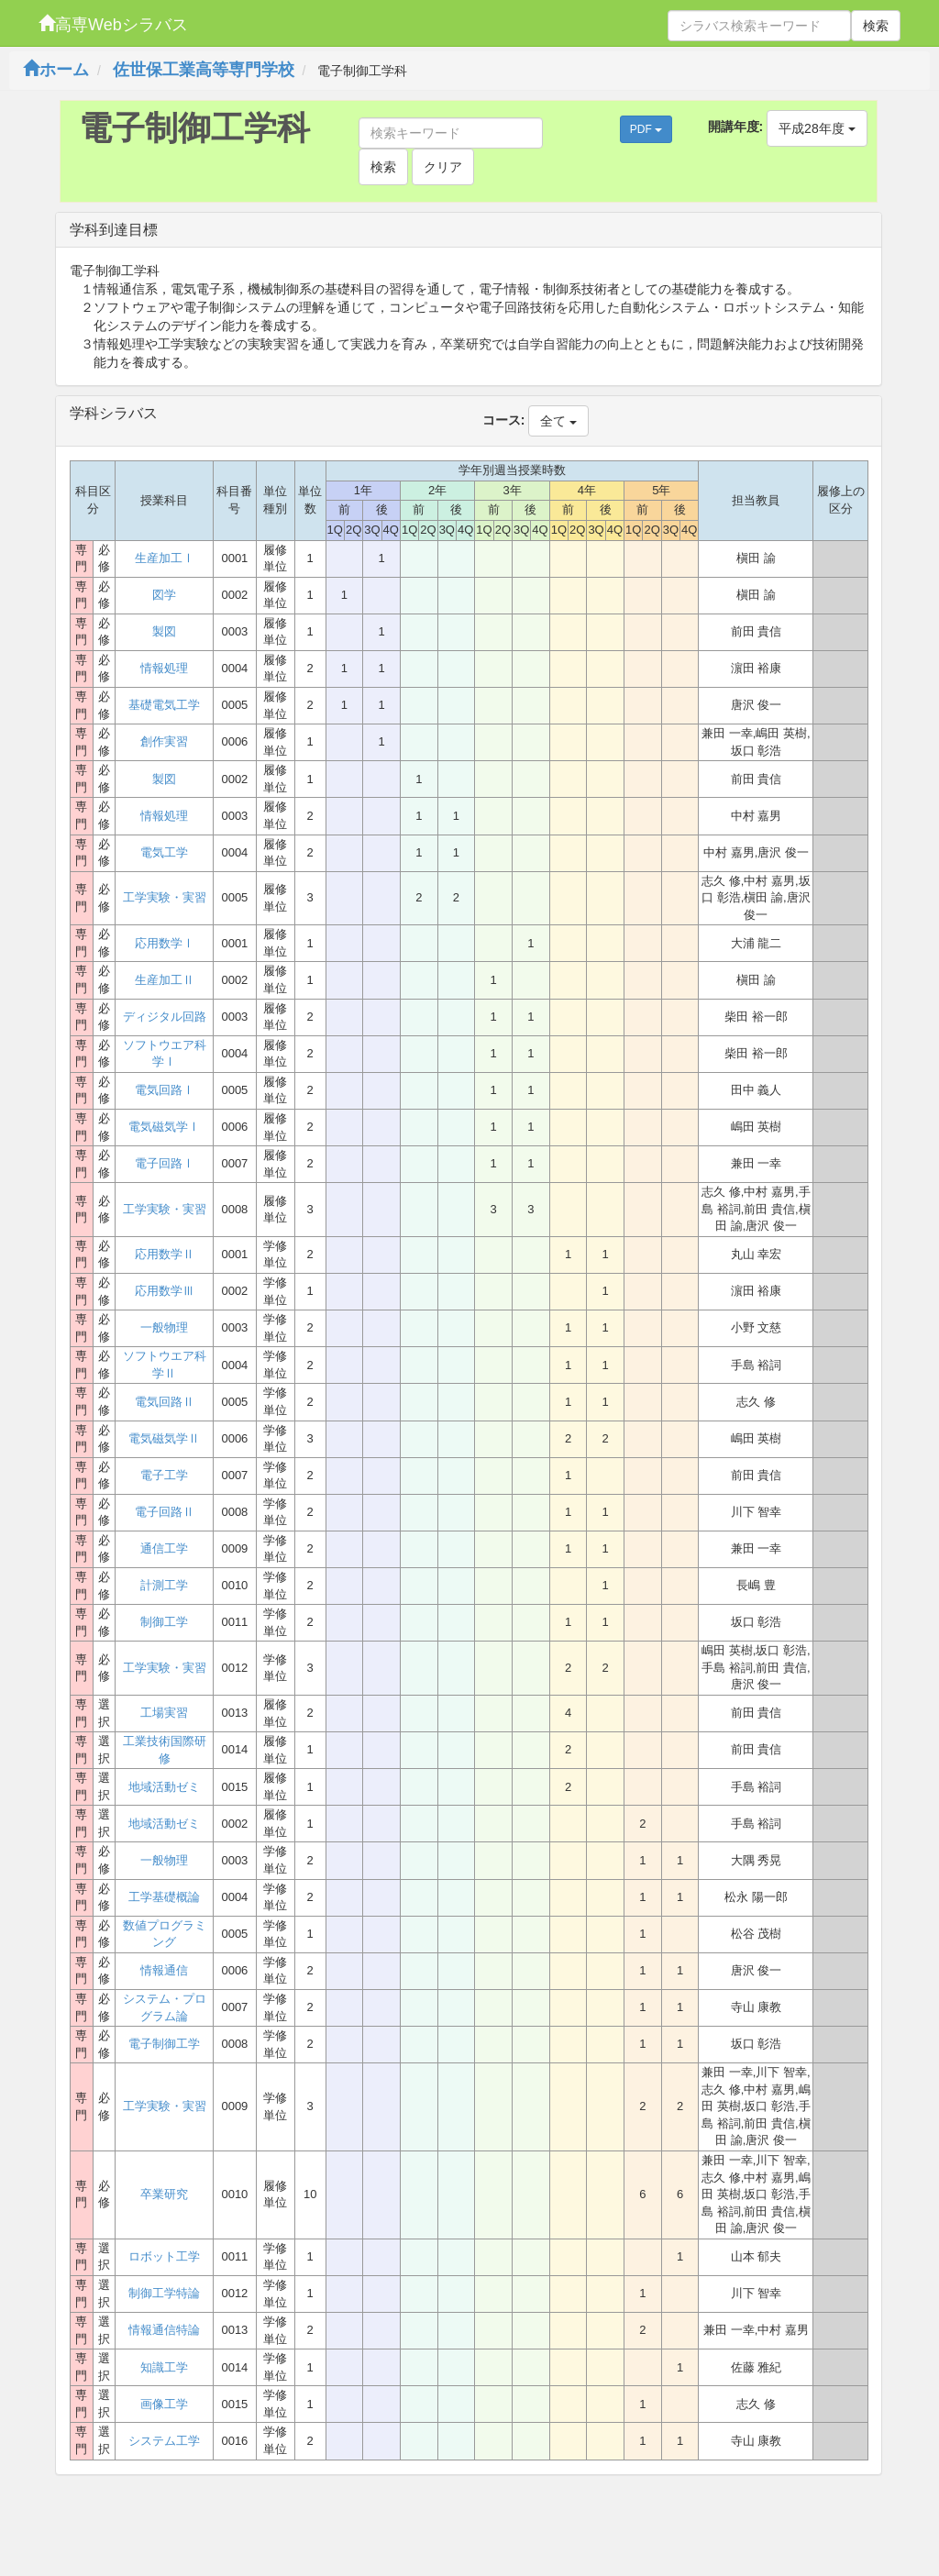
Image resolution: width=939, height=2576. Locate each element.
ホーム (56, 70)
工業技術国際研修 (164, 1749)
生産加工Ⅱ (164, 980)
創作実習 (164, 741)
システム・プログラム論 (164, 2007)
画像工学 (164, 2404)
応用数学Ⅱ (164, 1254)
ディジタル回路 (164, 1016)
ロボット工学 (164, 2256)
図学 (164, 595)
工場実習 (164, 1712)
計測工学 (164, 1585)
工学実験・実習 (164, 897)
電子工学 (164, 1475)
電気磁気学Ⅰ (164, 1126)
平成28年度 (817, 128)
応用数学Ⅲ (164, 1291)
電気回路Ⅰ (164, 1090)
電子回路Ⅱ (164, 1512)
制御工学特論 (164, 2293)
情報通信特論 (164, 2330)
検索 (876, 25)
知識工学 (164, 2367)
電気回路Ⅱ (164, 1402)
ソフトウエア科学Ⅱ (164, 1364)
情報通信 (164, 1970)
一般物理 (164, 1327)
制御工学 (164, 1622)
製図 (164, 631)
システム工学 (164, 2441)
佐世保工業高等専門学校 (203, 70)
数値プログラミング (164, 1934)
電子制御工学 (164, 2044)
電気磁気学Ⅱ (164, 1438)
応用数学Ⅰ (164, 943)
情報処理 (164, 668)
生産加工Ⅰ (164, 558)
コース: (503, 420)
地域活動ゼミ (164, 1787)
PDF (646, 129)
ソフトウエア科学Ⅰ (164, 1053)
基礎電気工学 (164, 705)
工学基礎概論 (164, 1897)
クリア (443, 167)
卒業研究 (164, 2194)
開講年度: (736, 126)
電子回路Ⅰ (164, 1163)
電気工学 (164, 852)
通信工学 (164, 1548)
